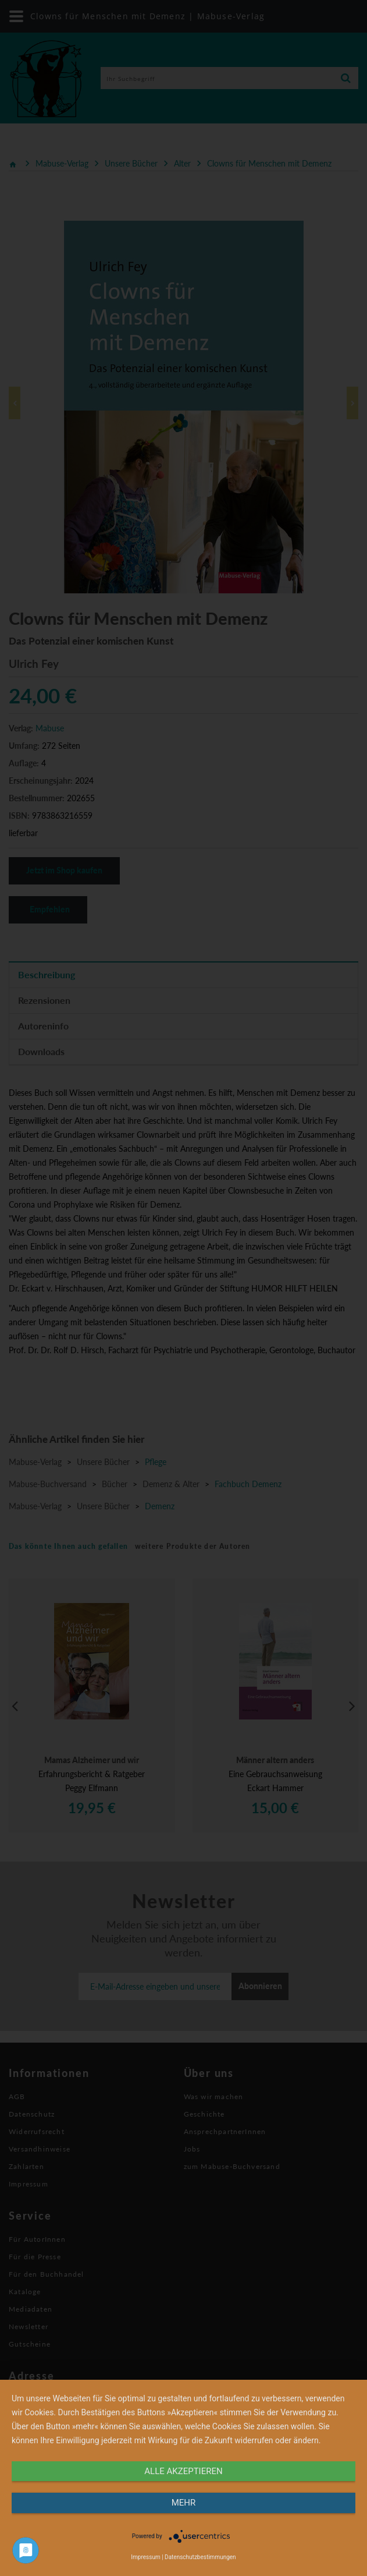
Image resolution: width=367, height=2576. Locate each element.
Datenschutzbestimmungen (200, 2557)
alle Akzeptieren (183, 2471)
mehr (184, 2502)
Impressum (145, 2557)
